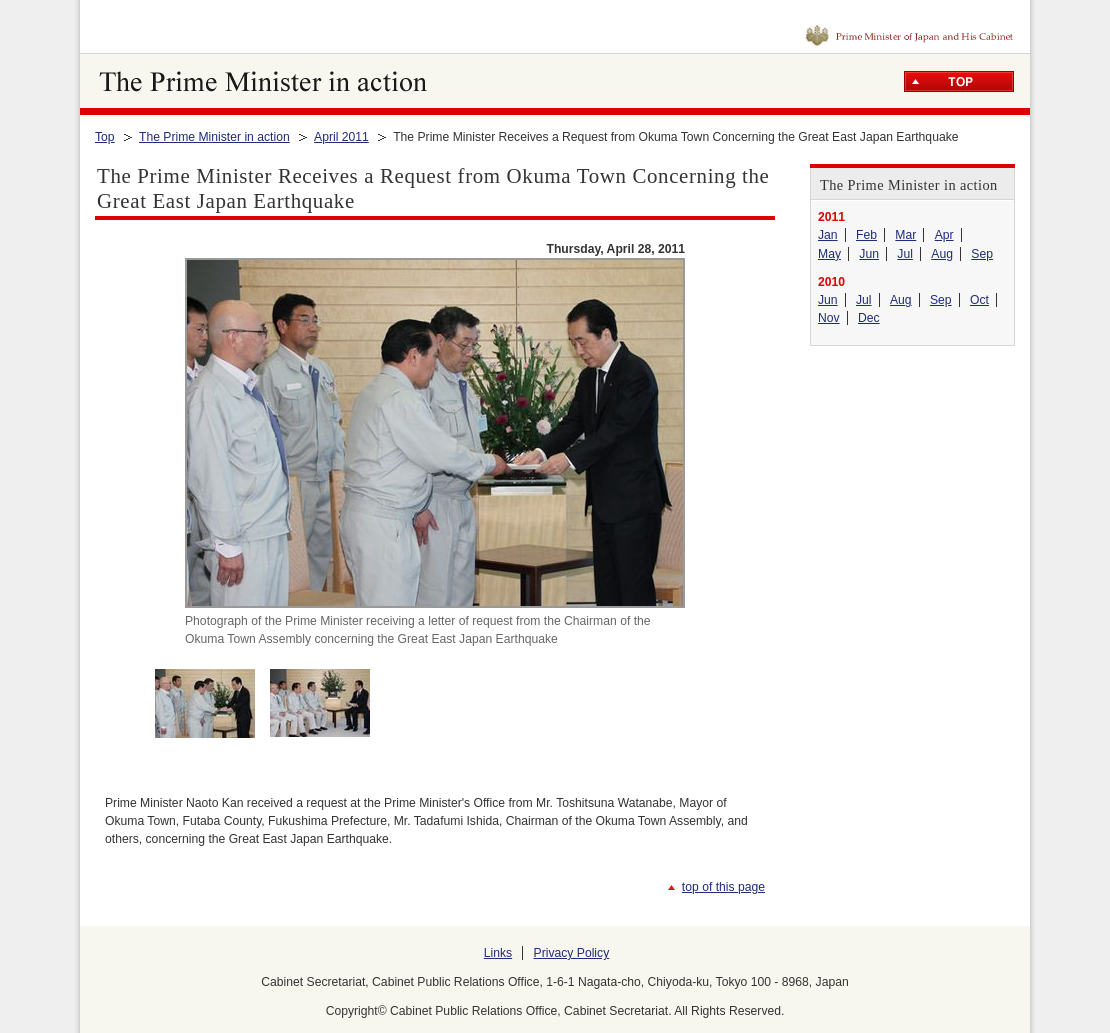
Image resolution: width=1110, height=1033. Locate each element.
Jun (869, 254)
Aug (942, 254)
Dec (869, 318)
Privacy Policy (572, 953)
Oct (979, 300)
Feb (866, 235)
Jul (905, 254)
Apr (944, 235)
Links (498, 953)
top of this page (723, 887)
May (829, 254)
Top (105, 137)
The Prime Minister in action (214, 137)
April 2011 (341, 137)
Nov (829, 318)
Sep (982, 254)
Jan (828, 235)
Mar (905, 235)
